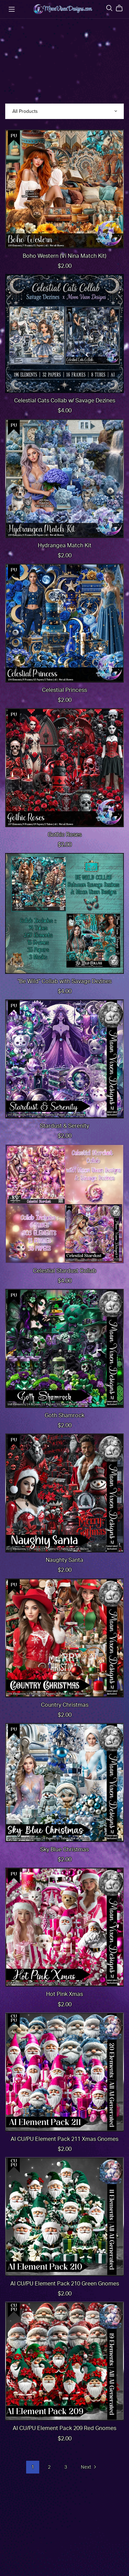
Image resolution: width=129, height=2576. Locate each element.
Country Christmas (64, 1705)
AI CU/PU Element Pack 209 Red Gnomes (64, 2428)
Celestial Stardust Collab (64, 1271)
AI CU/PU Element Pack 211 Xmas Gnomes (64, 2139)
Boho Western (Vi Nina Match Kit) (64, 256)
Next (89, 2468)
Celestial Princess (64, 690)
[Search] (109, 8)
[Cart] (122, 8)
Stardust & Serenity (64, 1126)
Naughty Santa (64, 1560)
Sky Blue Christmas (64, 1849)
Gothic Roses (65, 835)
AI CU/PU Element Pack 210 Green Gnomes (64, 2283)
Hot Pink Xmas (64, 1994)
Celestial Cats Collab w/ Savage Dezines (64, 400)
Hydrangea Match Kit (65, 545)
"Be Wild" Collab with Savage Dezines (64, 981)
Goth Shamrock (64, 1415)
